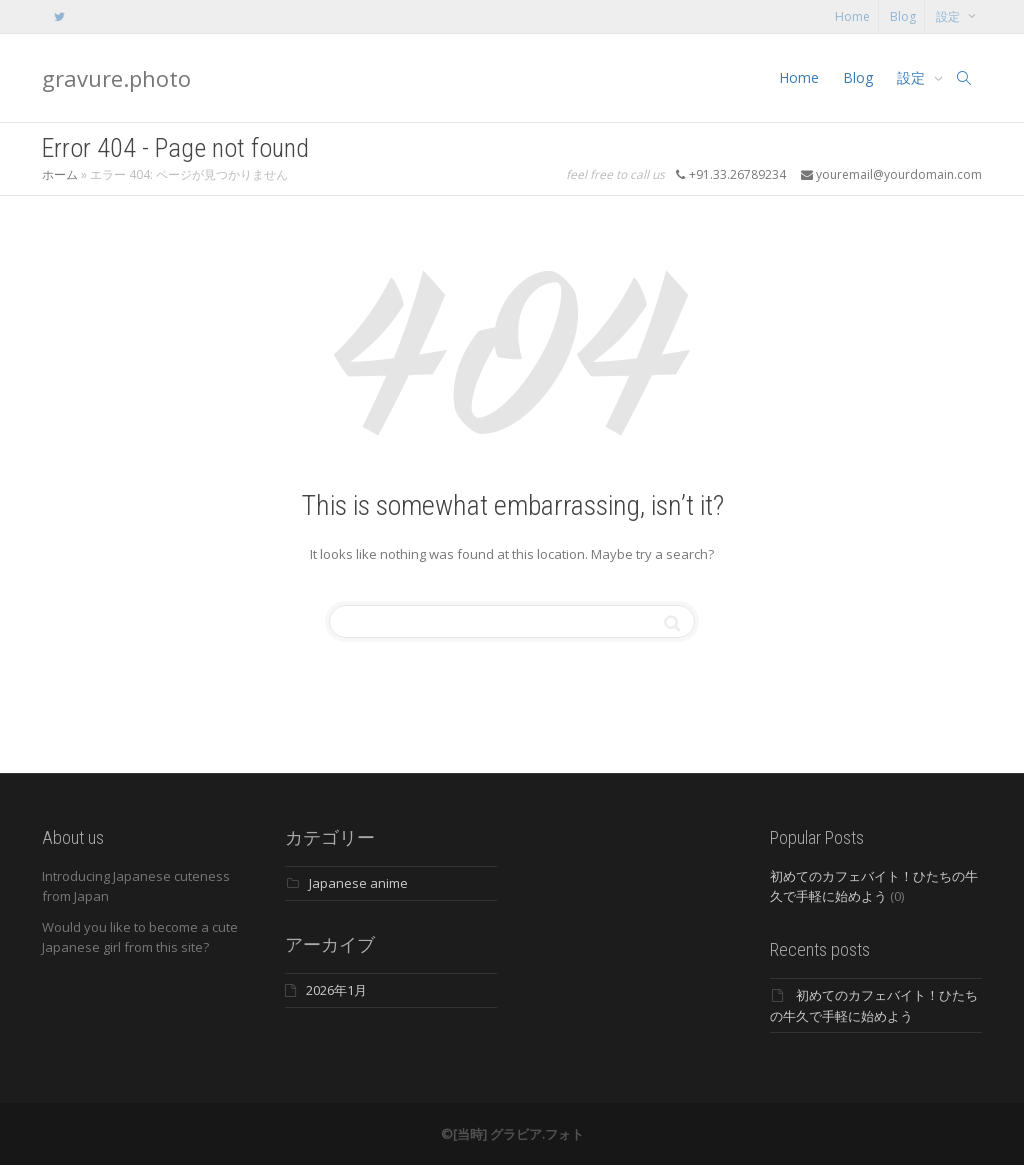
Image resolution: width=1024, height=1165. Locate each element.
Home (852, 16)
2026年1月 (336, 990)
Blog (903, 16)
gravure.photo (116, 78)
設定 (949, 16)
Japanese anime (358, 883)
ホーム (60, 174)
